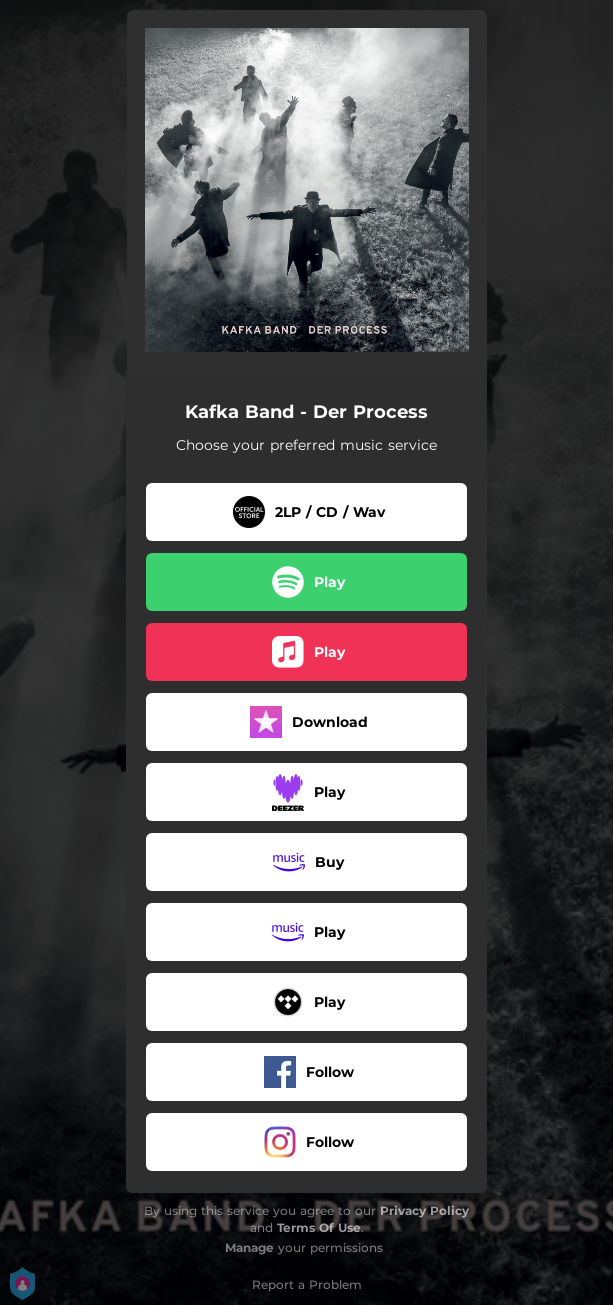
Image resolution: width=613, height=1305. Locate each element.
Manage (249, 1247)
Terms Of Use (319, 1227)
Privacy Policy (424, 1210)
